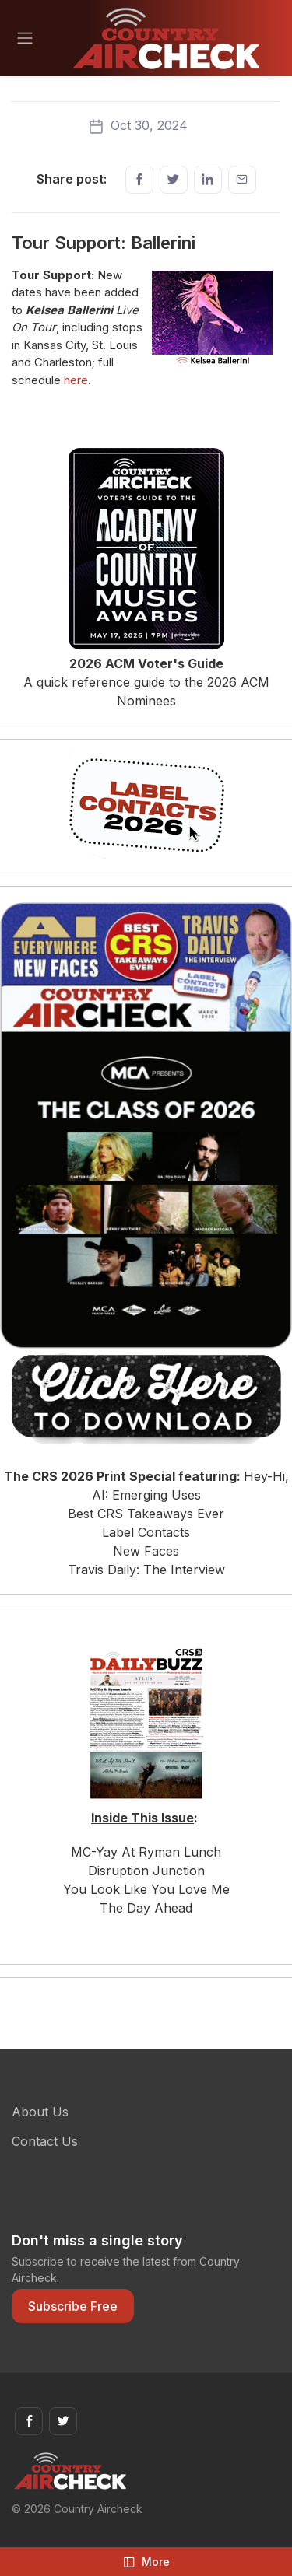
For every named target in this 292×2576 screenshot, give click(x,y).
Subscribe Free (73, 2306)
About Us (40, 2111)
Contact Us (45, 2141)
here (76, 380)
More (146, 2561)
